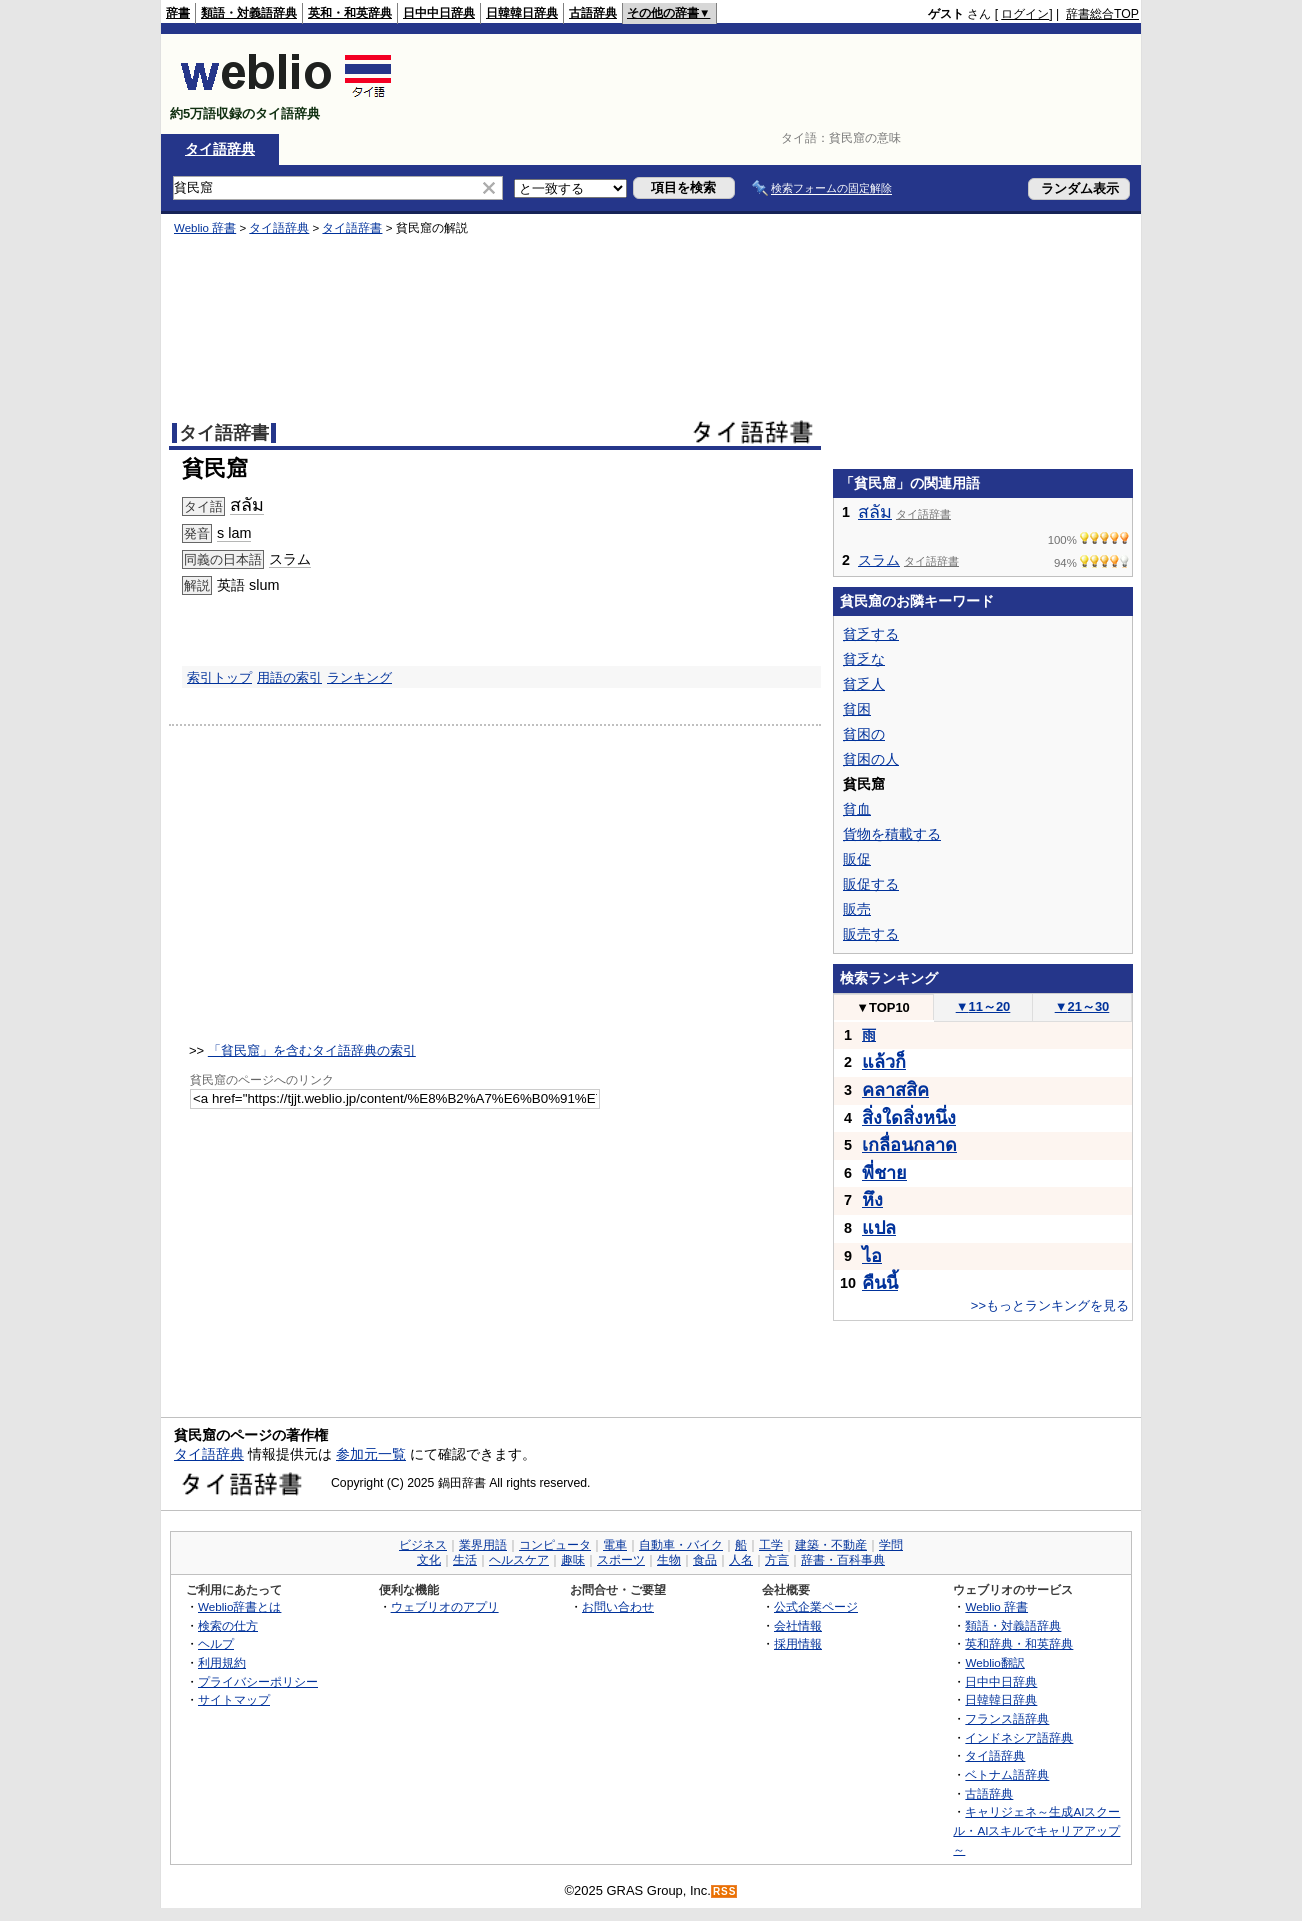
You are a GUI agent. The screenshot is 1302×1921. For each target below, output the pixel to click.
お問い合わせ (618, 1606)
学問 (891, 1545)
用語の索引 (289, 677)
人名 (741, 1560)
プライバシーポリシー (258, 1681)
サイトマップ (234, 1699)
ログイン (1025, 14)
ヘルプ (216, 1643)
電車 (615, 1545)
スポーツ (621, 1560)
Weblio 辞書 (205, 228)
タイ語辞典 (220, 149)
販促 (857, 859)
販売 (857, 909)
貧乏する (871, 634)
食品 (705, 1560)
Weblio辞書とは (239, 1606)
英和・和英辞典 (350, 13)
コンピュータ (555, 1545)
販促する (871, 884)
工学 (771, 1545)
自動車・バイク (681, 1545)
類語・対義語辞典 (249, 13)
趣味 (573, 1560)
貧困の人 (871, 759)
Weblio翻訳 (994, 1662)
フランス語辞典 (1007, 1718)
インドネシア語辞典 (1019, 1737)
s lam (234, 533)
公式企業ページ (816, 1606)
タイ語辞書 (352, 228)
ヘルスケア (519, 1560)
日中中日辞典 (439, 13)
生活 (465, 1560)
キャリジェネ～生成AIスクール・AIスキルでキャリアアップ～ (1036, 1830)
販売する (871, 934)
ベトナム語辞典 (1007, 1774)
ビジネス (423, 1545)
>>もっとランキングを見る (1050, 1305)
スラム (290, 559)
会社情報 (798, 1625)
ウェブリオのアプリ (445, 1606)
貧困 (857, 709)
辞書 (178, 13)
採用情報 (798, 1643)
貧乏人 (864, 684)
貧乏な (864, 659)
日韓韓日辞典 (522, 13)
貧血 (857, 809)
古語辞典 (593, 13)
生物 (669, 1560)
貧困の (864, 734)
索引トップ (219, 677)
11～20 (983, 1006)
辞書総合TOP (1102, 14)
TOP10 (883, 1007)
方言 (777, 1560)
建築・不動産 (831, 1545)
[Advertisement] (775, 84)
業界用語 (483, 1545)
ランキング (359, 677)
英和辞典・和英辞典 (1019, 1643)
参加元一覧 (371, 1454)
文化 (429, 1560)
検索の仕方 (228, 1625)
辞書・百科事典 (843, 1560)
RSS (725, 1891)
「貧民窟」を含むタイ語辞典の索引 (312, 1050)
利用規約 (222, 1662)
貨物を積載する (892, 834)
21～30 (1082, 1006)
